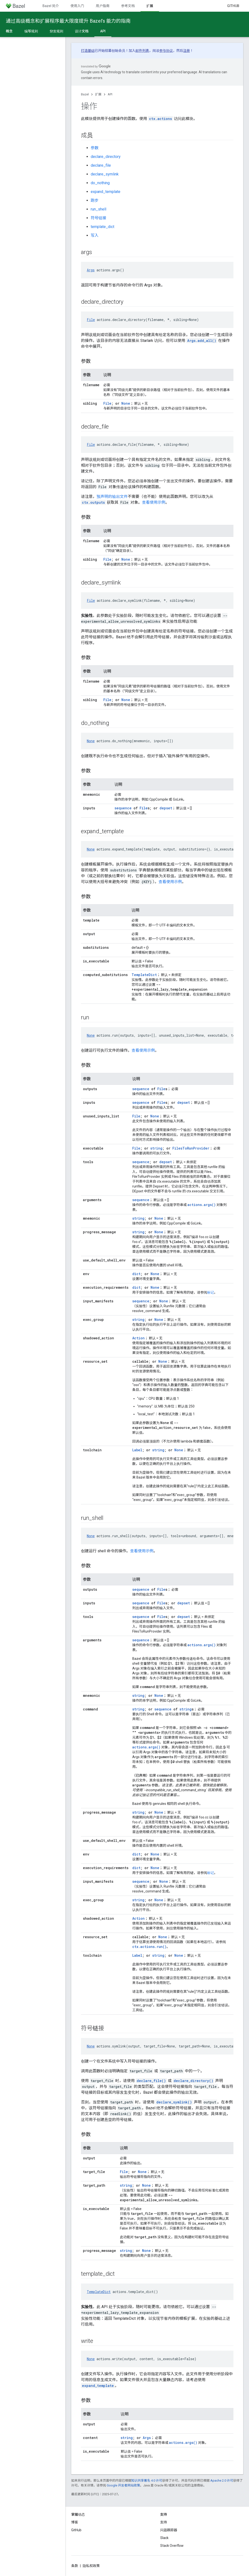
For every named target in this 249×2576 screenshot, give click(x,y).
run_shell (98, 209)
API (110, 94)
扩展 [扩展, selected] (149, 6)
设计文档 (82, 31)
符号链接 (98, 218)
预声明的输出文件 (112, 496)
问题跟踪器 (168, 2530)
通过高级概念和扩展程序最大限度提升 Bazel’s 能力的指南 (68, 21)
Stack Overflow (172, 2546)
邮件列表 (142, 51)
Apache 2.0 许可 (221, 2480)
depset (166, 808)
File (91, 319)
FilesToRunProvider (190, 1148)
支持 (163, 2522)
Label (137, 1450)
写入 (94, 235)
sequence (123, 808)
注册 (186, 51)
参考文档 (128, 6)
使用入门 (77, 6)
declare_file (101, 165)
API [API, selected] (103, 31)
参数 (94, 148)
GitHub (233, 6)
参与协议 (166, 51)
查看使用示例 (153, 502)
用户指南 (102, 6)
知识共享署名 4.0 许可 (146, 2480)
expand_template (105, 191)
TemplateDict (144, 974)
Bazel (85, 94)
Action (138, 1338)
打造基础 (88, 51)
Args (91, 270)
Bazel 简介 (51, 6)
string (156, 1148)
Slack (164, 2538)
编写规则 (31, 31)
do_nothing (100, 183)
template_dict (102, 226)
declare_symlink (105, 174)
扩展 (98, 94)
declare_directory (106, 156)
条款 (74, 2566)
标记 (210, 1292)
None (125, 403)
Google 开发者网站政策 (123, 2485)
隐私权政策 (91, 2566)
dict (136, 1273)
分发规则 (56, 31)
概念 (9, 31)
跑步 (94, 200)
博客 (74, 2522)
